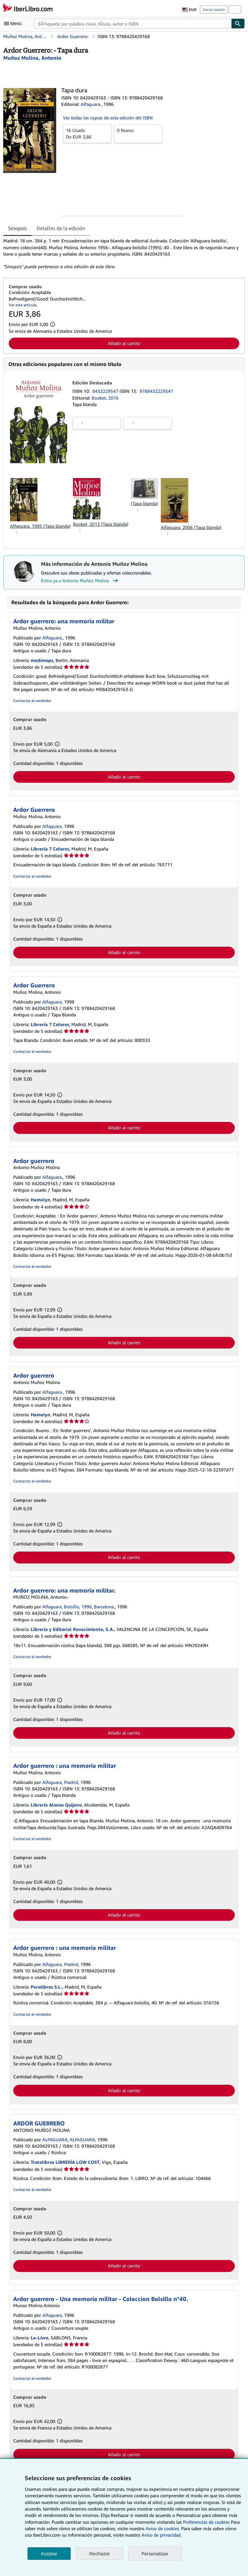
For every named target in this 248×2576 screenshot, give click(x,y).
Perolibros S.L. (46, 1987)
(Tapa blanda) (144, 503)
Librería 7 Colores (50, 848)
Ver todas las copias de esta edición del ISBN (108, 117)
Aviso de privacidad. (161, 2535)
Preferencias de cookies (206, 2522)
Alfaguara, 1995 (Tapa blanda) (40, 526)
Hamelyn (40, 1199)
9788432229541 (156, 391)
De (87, 133)
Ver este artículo (23, 304)
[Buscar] (238, 23)
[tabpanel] (121, 254)
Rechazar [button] (99, 2553)
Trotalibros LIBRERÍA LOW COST (65, 2162)
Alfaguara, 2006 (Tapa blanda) (191, 527)
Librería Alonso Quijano (56, 1804)
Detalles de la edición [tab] (60, 228)
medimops (42, 660)
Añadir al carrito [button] (124, 343)
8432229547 (105, 391)
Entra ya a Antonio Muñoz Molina (80, 580)
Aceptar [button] (49, 2553)
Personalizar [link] (155, 2553)
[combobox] (132, 23)
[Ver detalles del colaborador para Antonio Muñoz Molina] (32, 58)
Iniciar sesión (214, 9)
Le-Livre (39, 2337)
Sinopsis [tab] (17, 228)
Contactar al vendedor (32, 700)
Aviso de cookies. (163, 2528)
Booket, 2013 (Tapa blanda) (100, 524)
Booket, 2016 (105, 398)
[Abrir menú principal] (14, 23)
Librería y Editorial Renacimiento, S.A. (72, 1629)
